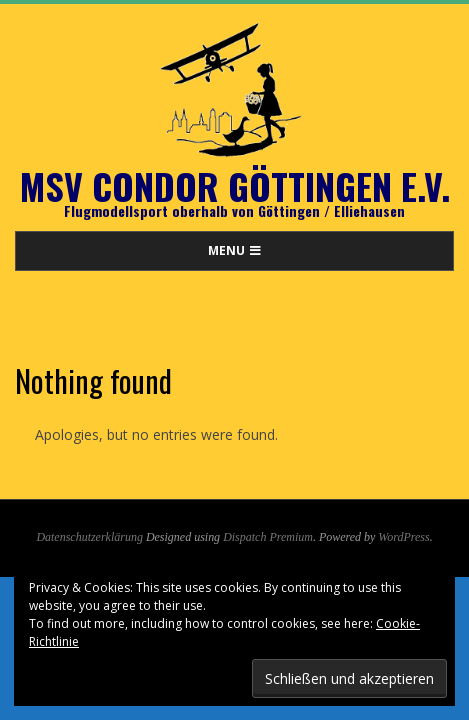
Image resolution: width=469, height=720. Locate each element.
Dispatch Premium (268, 537)
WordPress (403, 537)
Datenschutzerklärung (89, 537)
